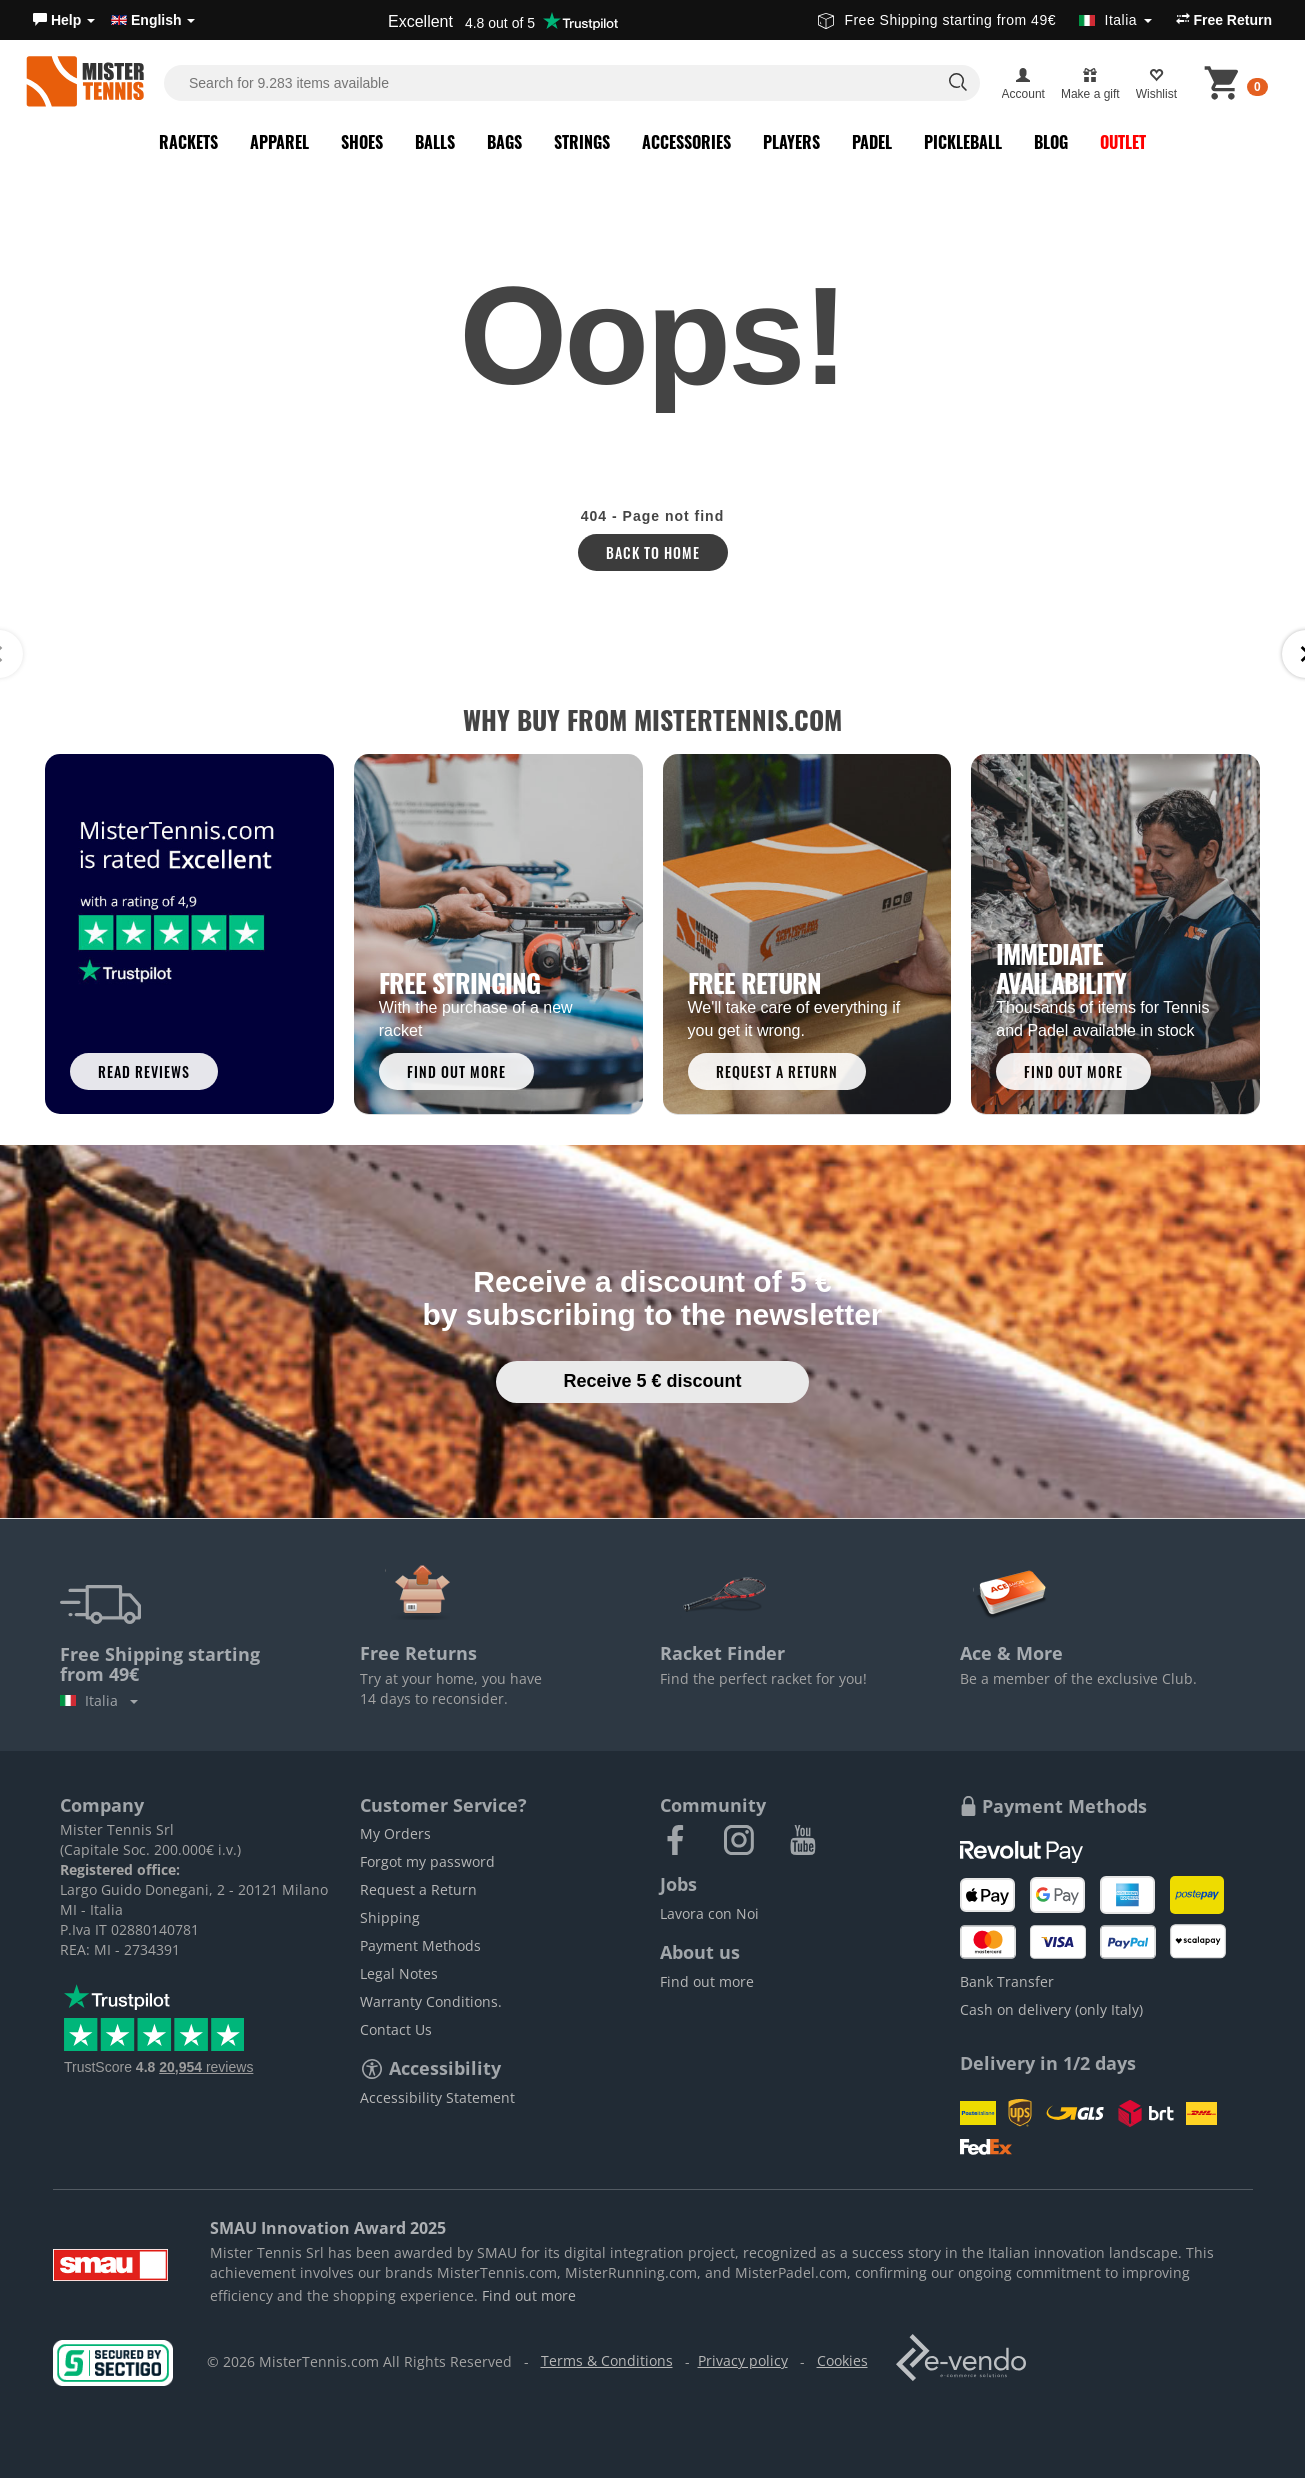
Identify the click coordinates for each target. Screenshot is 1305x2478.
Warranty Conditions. (431, 2001)
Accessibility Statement (437, 2097)
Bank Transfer (1007, 1981)
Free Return (1224, 20)
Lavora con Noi (709, 1913)
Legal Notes (399, 1973)
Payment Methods (420, 1945)
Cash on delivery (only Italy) (1051, 2009)
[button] (64, 20)
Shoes (362, 142)
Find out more (707, 1981)
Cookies (842, 2360)
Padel (872, 142)
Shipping (390, 1917)
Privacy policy (743, 2360)
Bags (504, 142)
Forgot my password (427, 1861)
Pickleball (963, 142)
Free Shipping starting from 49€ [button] (984, 20)
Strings (582, 142)
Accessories (686, 142)
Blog (1051, 142)
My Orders (395, 1833)
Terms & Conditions (607, 2360)
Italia (99, 1700)
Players (791, 142)
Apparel (279, 142)
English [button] (153, 20)
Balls (435, 142)
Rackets (188, 142)
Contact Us (396, 2029)
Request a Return (418, 1889)
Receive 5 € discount (652, 1381)
